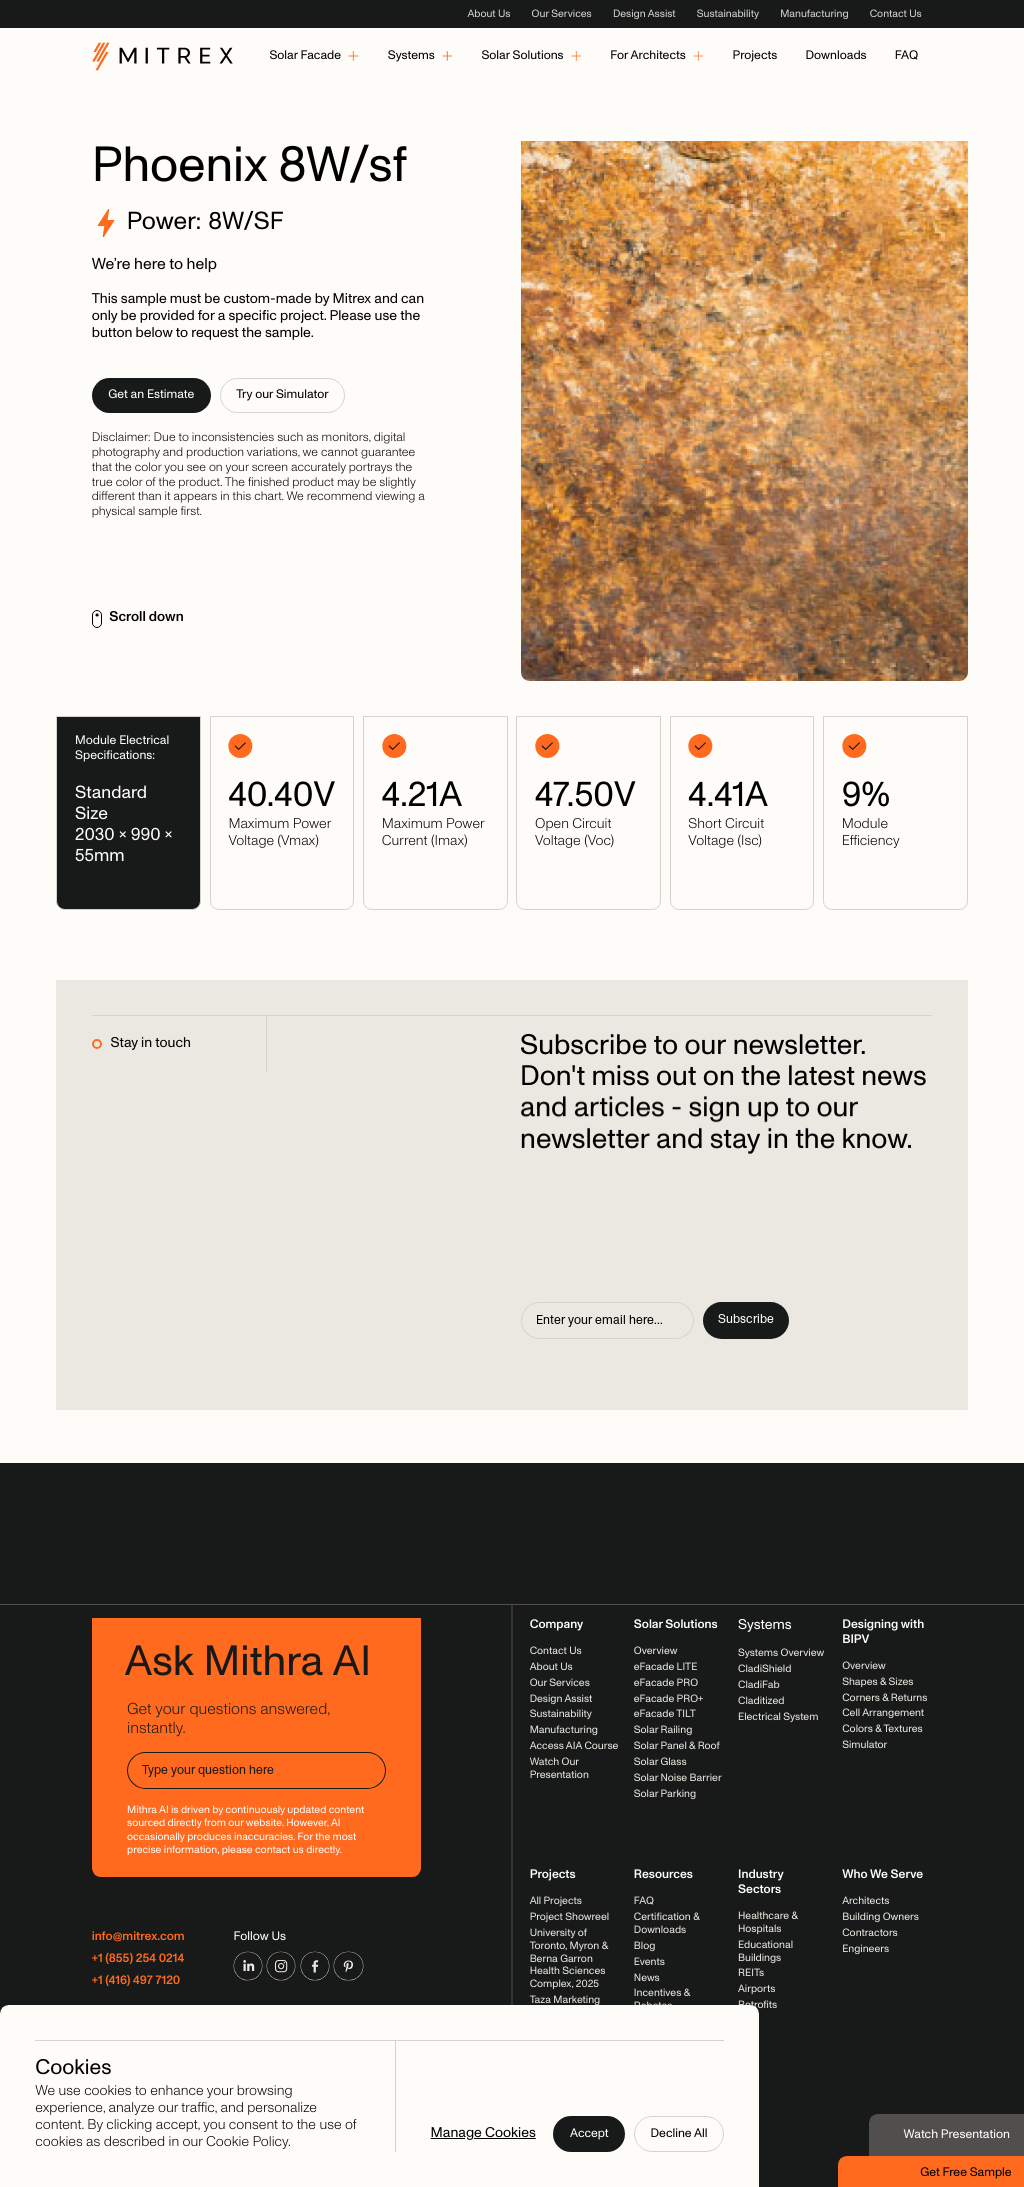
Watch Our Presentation (559, 1767)
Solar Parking (665, 1793)
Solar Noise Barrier (678, 1777)
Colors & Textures (882, 1729)
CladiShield (764, 1668)
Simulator (864, 1745)
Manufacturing (814, 13)
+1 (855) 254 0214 (138, 1959)
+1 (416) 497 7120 (136, 1981)
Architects (865, 1901)
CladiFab (759, 1684)
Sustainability (728, 13)
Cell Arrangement (883, 1713)
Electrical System (778, 1716)
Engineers (865, 1948)
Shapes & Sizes (877, 1681)
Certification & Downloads (667, 1923)
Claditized (761, 1700)
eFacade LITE (666, 1666)
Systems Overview (781, 1653)
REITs (751, 1973)
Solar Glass (660, 1761)
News (647, 1977)
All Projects (556, 1901)
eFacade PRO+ (669, 1698)
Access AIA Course (574, 1746)
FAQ (644, 1901)
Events (649, 1961)
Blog (645, 1945)
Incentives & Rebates (662, 1999)
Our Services (562, 13)
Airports (756, 1989)
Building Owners (880, 1917)
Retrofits (757, 2005)
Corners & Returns (884, 1697)
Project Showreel (569, 1917)
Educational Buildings (765, 1950)
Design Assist (644, 13)
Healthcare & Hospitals (768, 1922)
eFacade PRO (666, 1682)
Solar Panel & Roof (677, 1746)
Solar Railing (663, 1730)
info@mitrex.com (138, 1937)
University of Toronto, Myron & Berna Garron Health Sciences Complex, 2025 (569, 1958)
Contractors (870, 1933)
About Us (488, 13)
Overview (656, 1650)
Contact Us (896, 13)
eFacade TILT (665, 1714)
